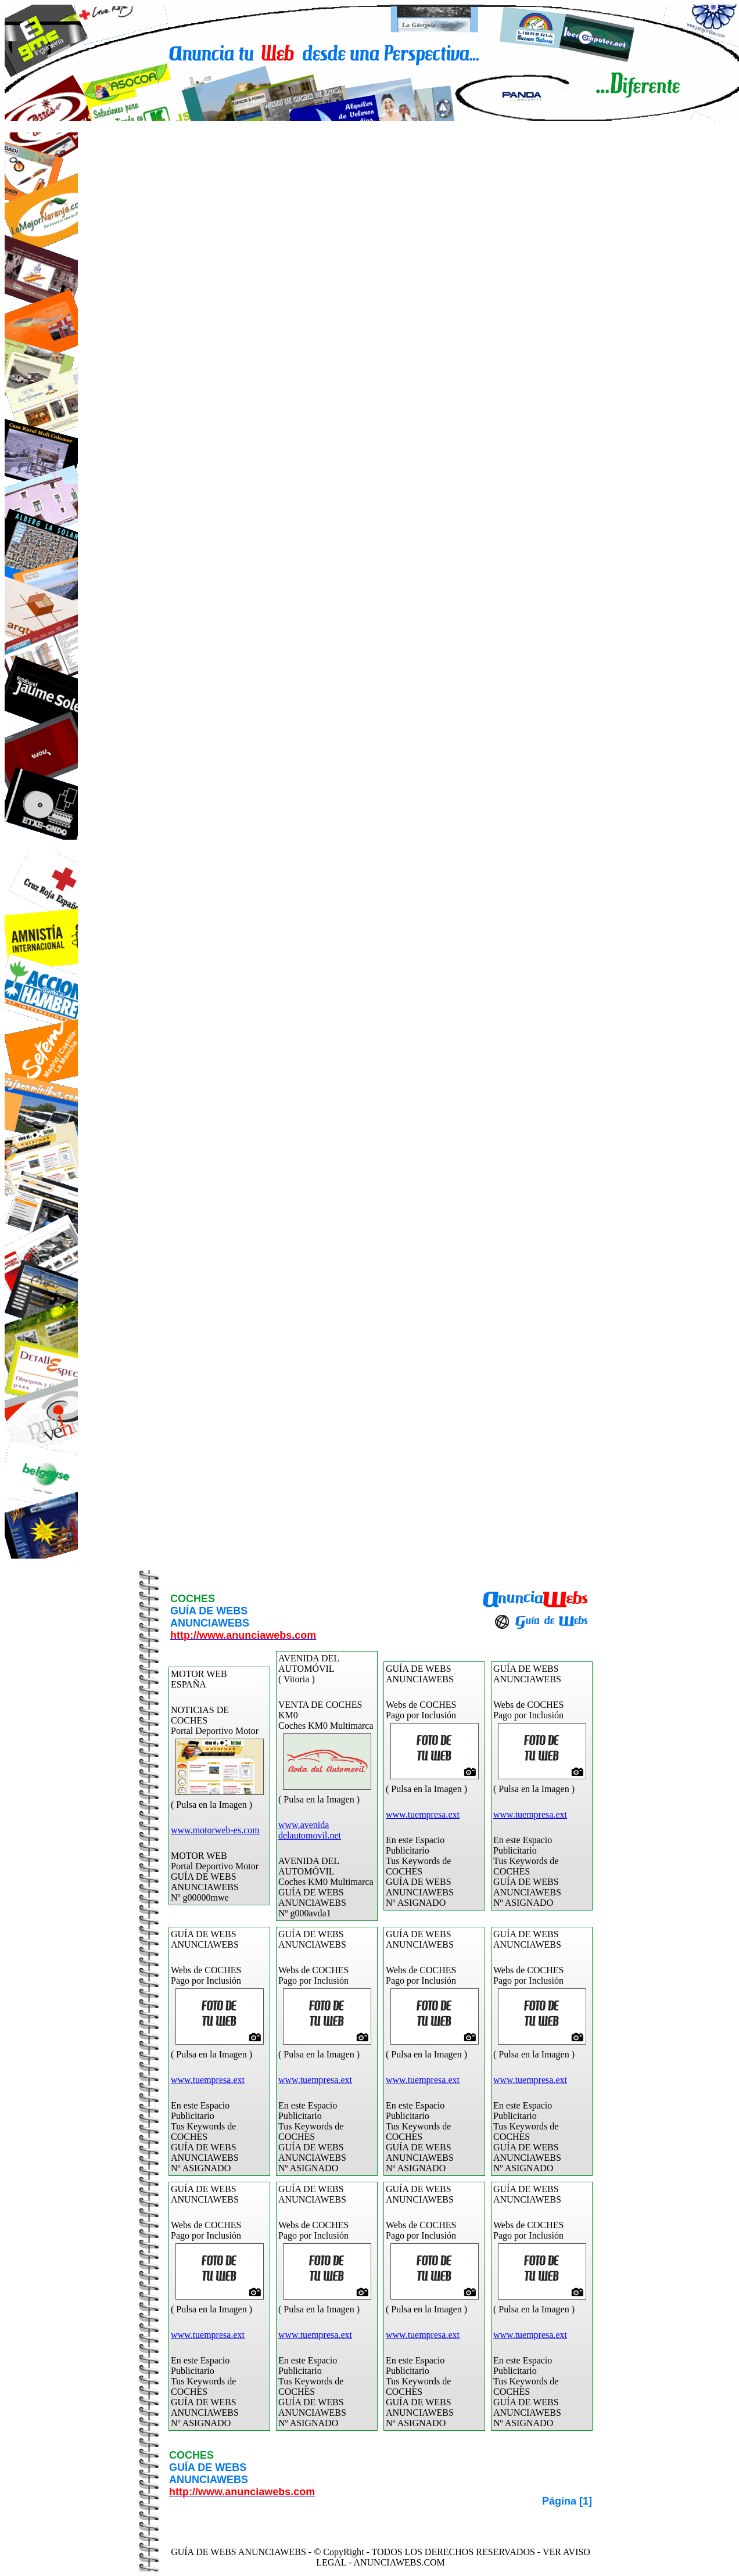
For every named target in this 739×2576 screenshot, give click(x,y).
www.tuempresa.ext (423, 1814)
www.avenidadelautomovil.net (309, 1830)
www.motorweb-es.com (215, 1830)
